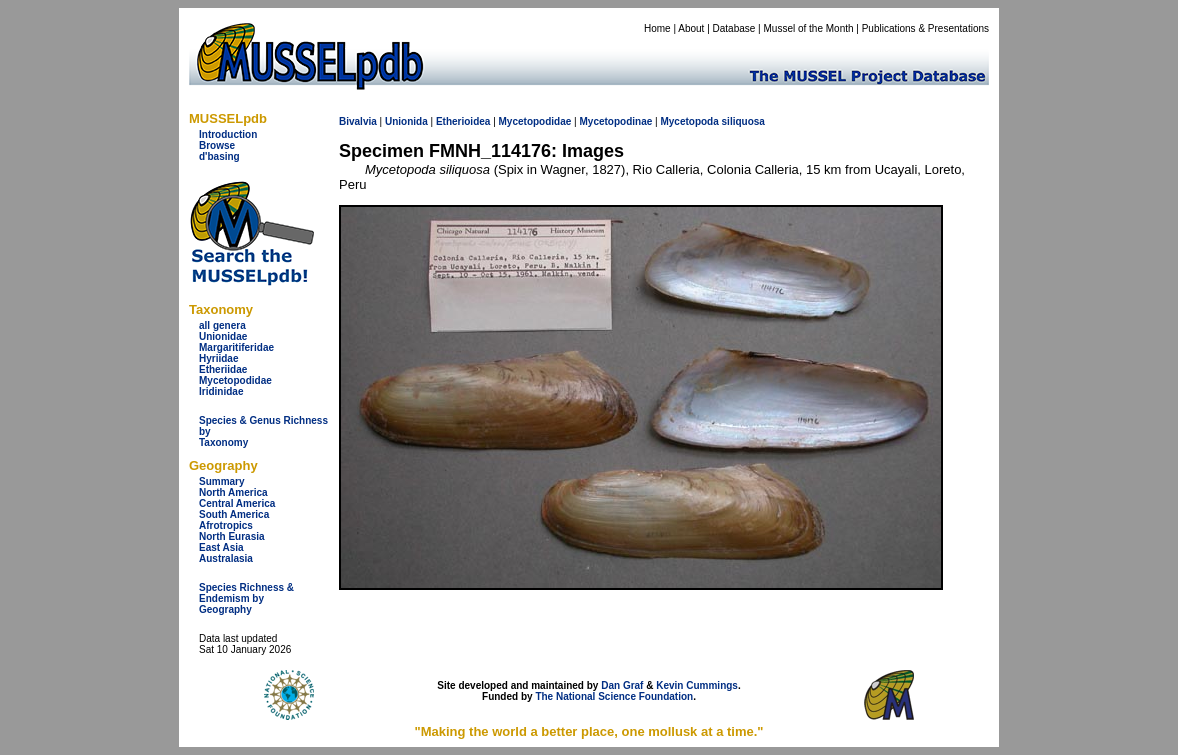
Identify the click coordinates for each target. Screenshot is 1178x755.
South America (234, 514)
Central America (237, 503)
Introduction (228, 134)
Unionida (406, 121)
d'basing (219, 156)
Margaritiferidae (236, 347)
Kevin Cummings (697, 685)
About (691, 28)
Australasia (226, 558)
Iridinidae (221, 391)
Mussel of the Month (809, 28)
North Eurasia (232, 536)
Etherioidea (463, 121)
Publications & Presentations (925, 28)
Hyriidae (218, 358)
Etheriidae (223, 369)
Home (657, 28)
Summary (222, 481)
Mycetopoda (689, 121)
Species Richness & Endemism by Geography (246, 598)
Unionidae (223, 336)
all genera (222, 325)
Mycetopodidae (235, 380)
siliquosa (743, 121)
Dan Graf (622, 685)
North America (233, 492)
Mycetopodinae (615, 121)
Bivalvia (358, 121)
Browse (217, 145)
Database (734, 28)
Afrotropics (226, 525)
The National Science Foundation (614, 696)
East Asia (221, 547)
